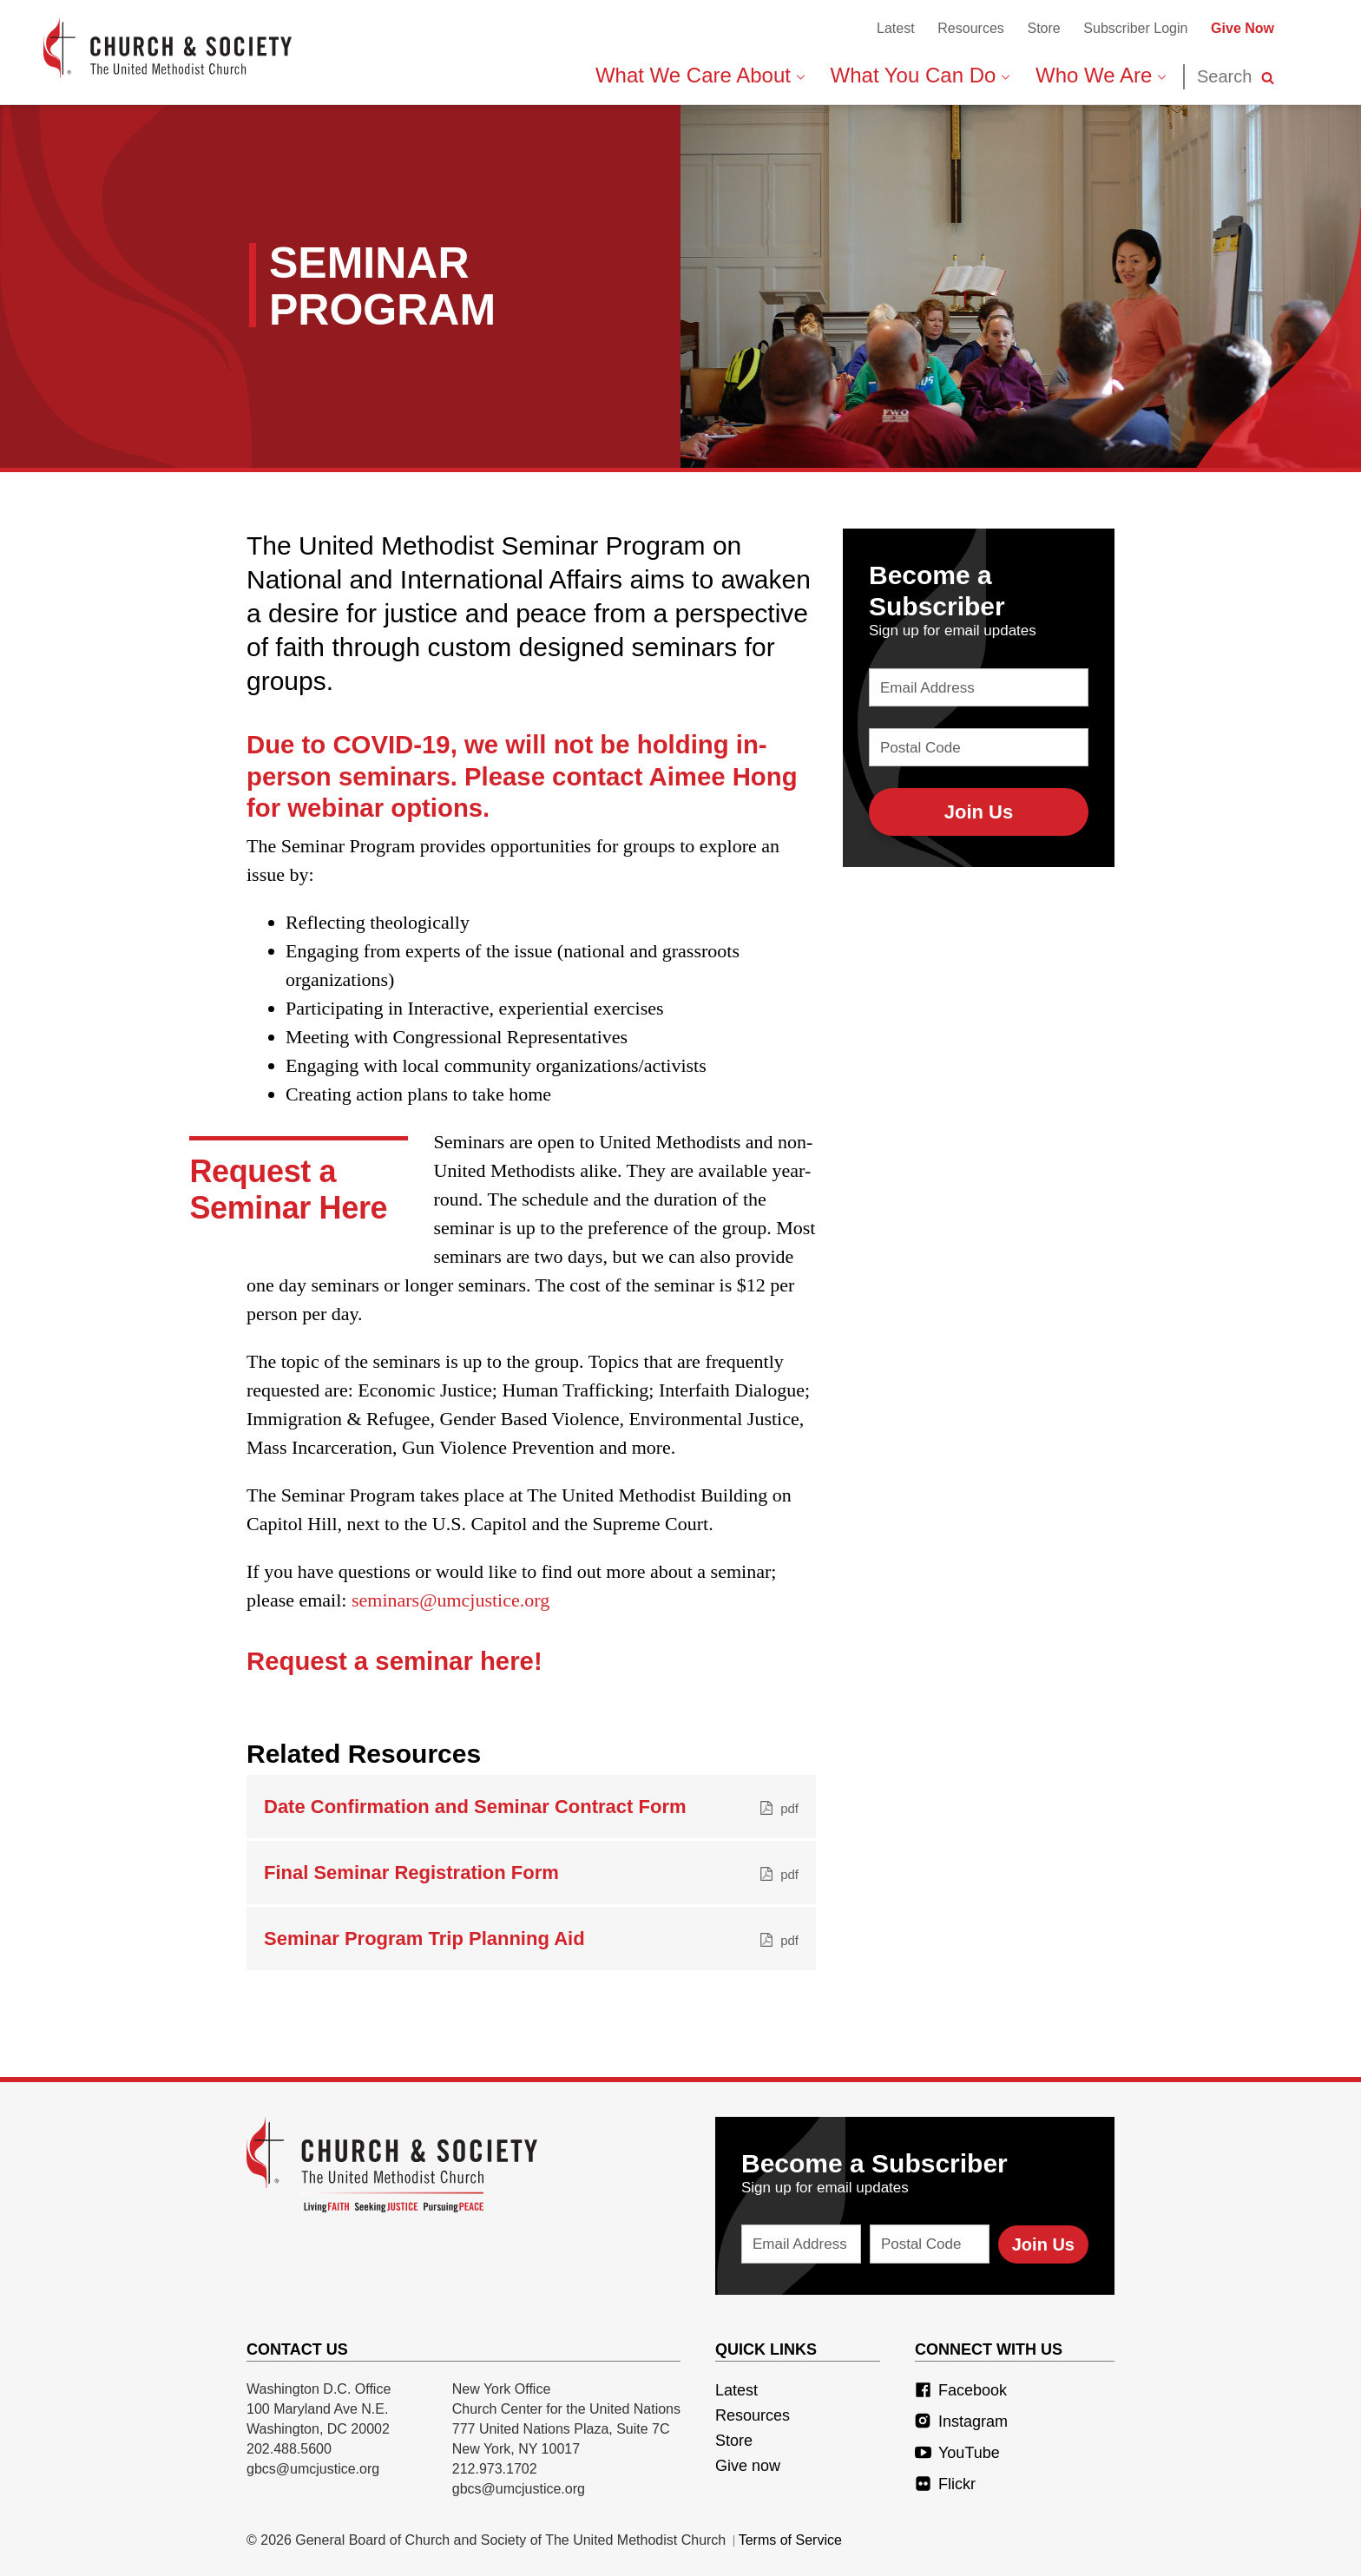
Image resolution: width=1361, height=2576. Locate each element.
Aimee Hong (722, 776)
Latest (896, 28)
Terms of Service (790, 2540)
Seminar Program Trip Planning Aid (531, 1938)
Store (1043, 28)
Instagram (961, 2421)
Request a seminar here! (394, 1660)
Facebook (961, 2390)
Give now (747, 2465)
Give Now (1242, 28)
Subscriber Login (1135, 28)
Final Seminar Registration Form (531, 1872)
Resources (970, 28)
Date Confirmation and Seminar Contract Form (531, 1806)
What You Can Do (920, 75)
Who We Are (1101, 75)
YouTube (957, 2452)
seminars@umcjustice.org (450, 1600)
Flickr (945, 2484)
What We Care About (700, 75)
